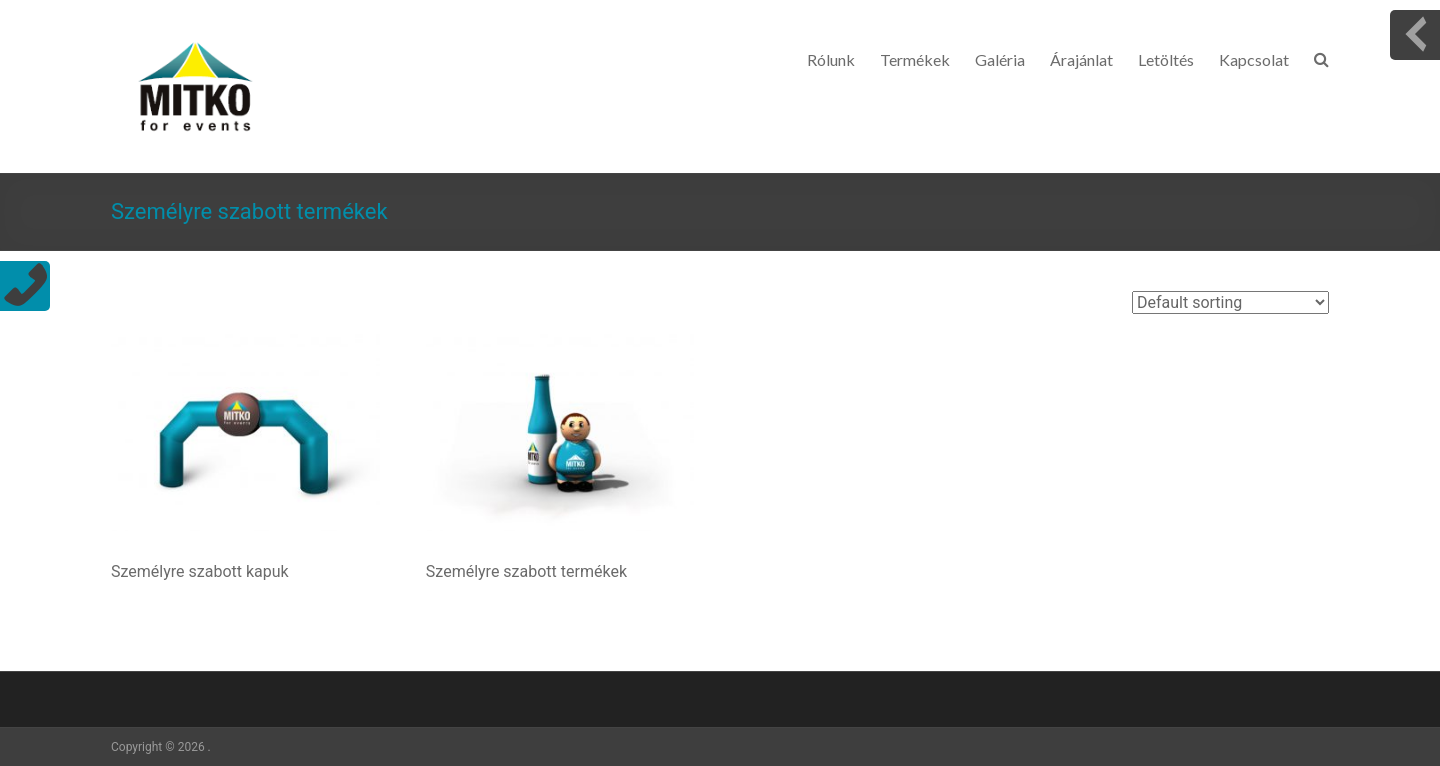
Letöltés (1166, 59)
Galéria (1000, 59)
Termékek (915, 59)
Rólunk (831, 59)
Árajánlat (1081, 59)
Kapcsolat (1254, 59)
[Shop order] (1230, 302)
